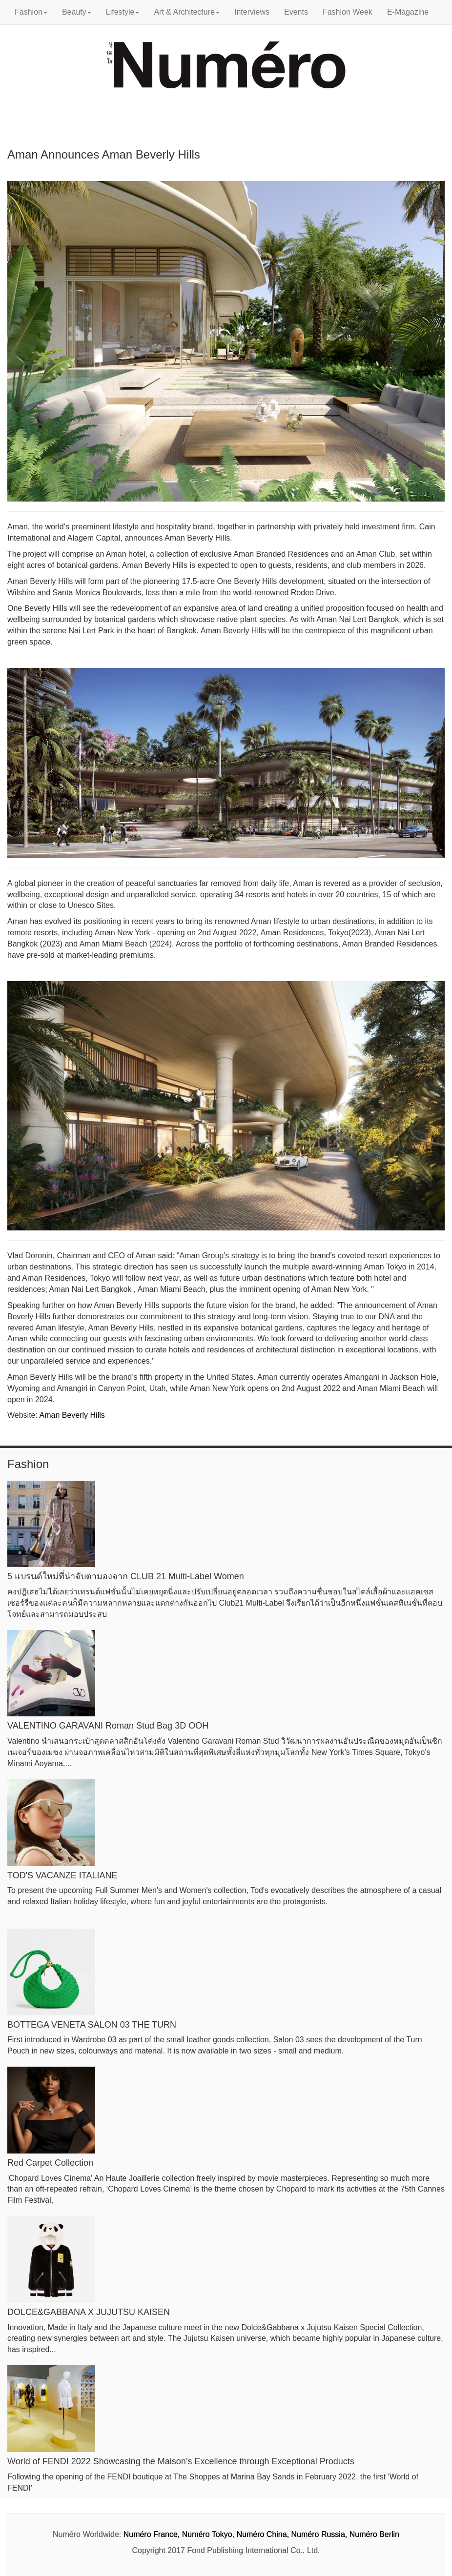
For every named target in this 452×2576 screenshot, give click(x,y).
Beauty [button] (76, 12)
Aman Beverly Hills (72, 1415)
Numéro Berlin (374, 2534)
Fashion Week (347, 12)
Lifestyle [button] (123, 12)
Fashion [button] (31, 12)
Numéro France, (151, 2534)
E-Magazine (408, 12)
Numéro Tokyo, (208, 2534)
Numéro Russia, (319, 2534)
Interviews (251, 12)
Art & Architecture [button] (187, 12)
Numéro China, (262, 2534)
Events (296, 12)
